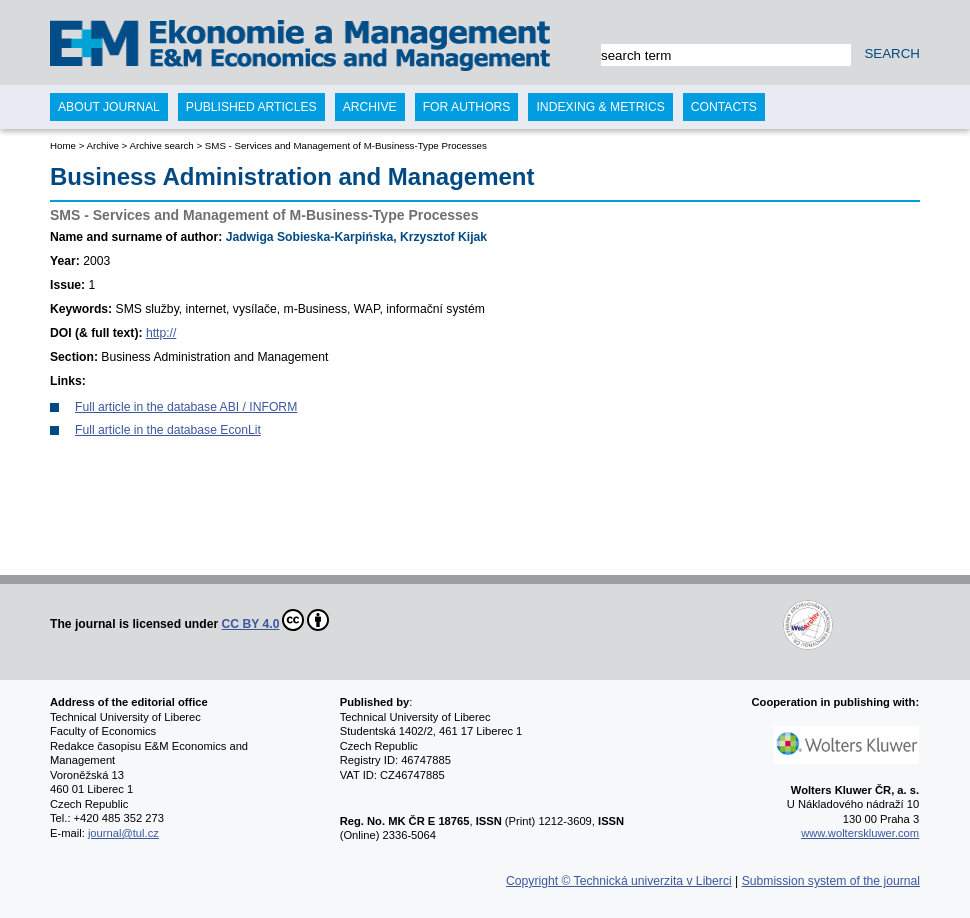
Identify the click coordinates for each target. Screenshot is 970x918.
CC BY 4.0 (276, 620)
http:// (161, 333)
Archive (102, 145)
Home (63, 145)
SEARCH (892, 53)
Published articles (251, 107)
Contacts (724, 107)
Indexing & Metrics (600, 107)
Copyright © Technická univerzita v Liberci (619, 881)
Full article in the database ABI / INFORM (186, 407)
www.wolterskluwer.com (860, 833)
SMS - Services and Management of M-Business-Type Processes (346, 145)
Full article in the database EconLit (168, 430)
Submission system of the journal (831, 881)
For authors (467, 107)
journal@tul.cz (123, 833)
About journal (109, 107)
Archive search (161, 145)
